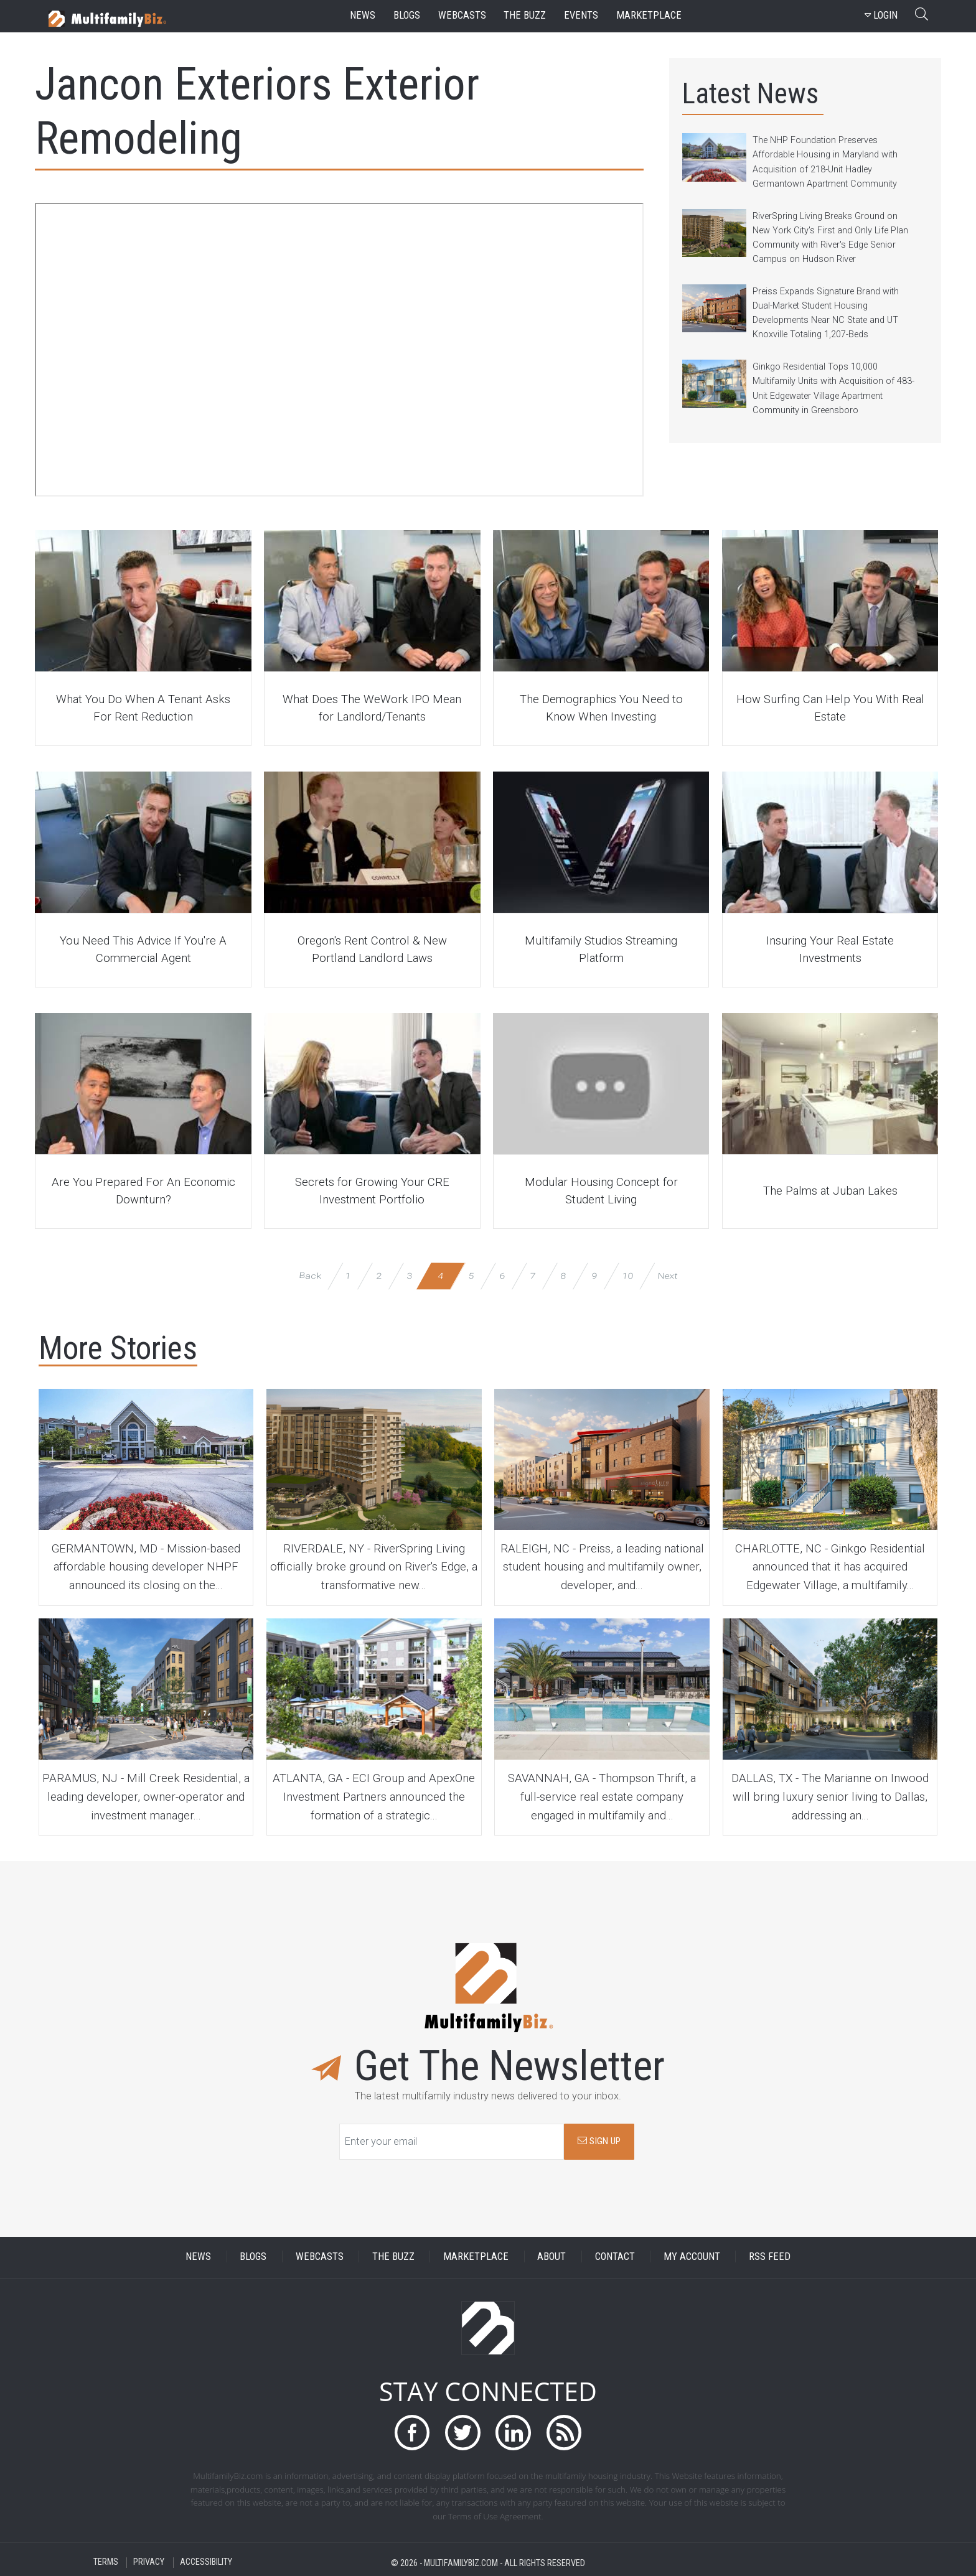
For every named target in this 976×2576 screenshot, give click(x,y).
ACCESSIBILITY (206, 2562)
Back (309, 1275)
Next (667, 1275)
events (581, 15)
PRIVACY (148, 2562)
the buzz (525, 15)
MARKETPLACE (476, 2256)
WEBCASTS (320, 2256)
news (362, 15)
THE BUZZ (393, 2256)
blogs (406, 15)
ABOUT (551, 2256)
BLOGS (253, 2256)
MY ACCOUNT (692, 2256)
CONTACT (615, 2256)
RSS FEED (770, 2256)
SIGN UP (599, 2141)
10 (628, 1275)
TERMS (105, 2562)
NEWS (198, 2256)
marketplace (649, 15)
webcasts (462, 15)
